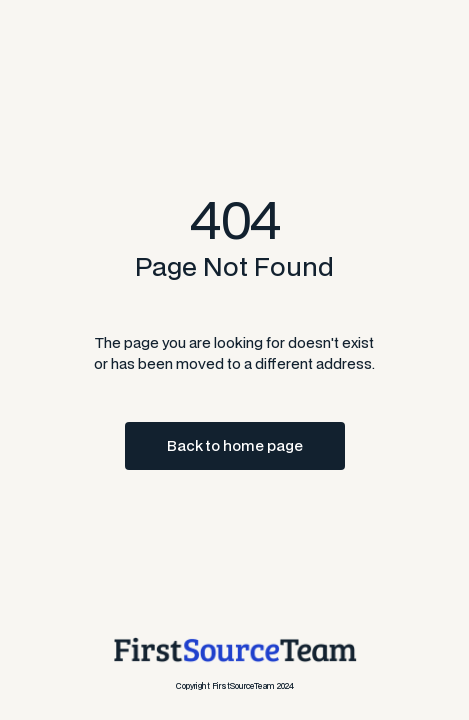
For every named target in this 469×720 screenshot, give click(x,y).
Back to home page (235, 445)
